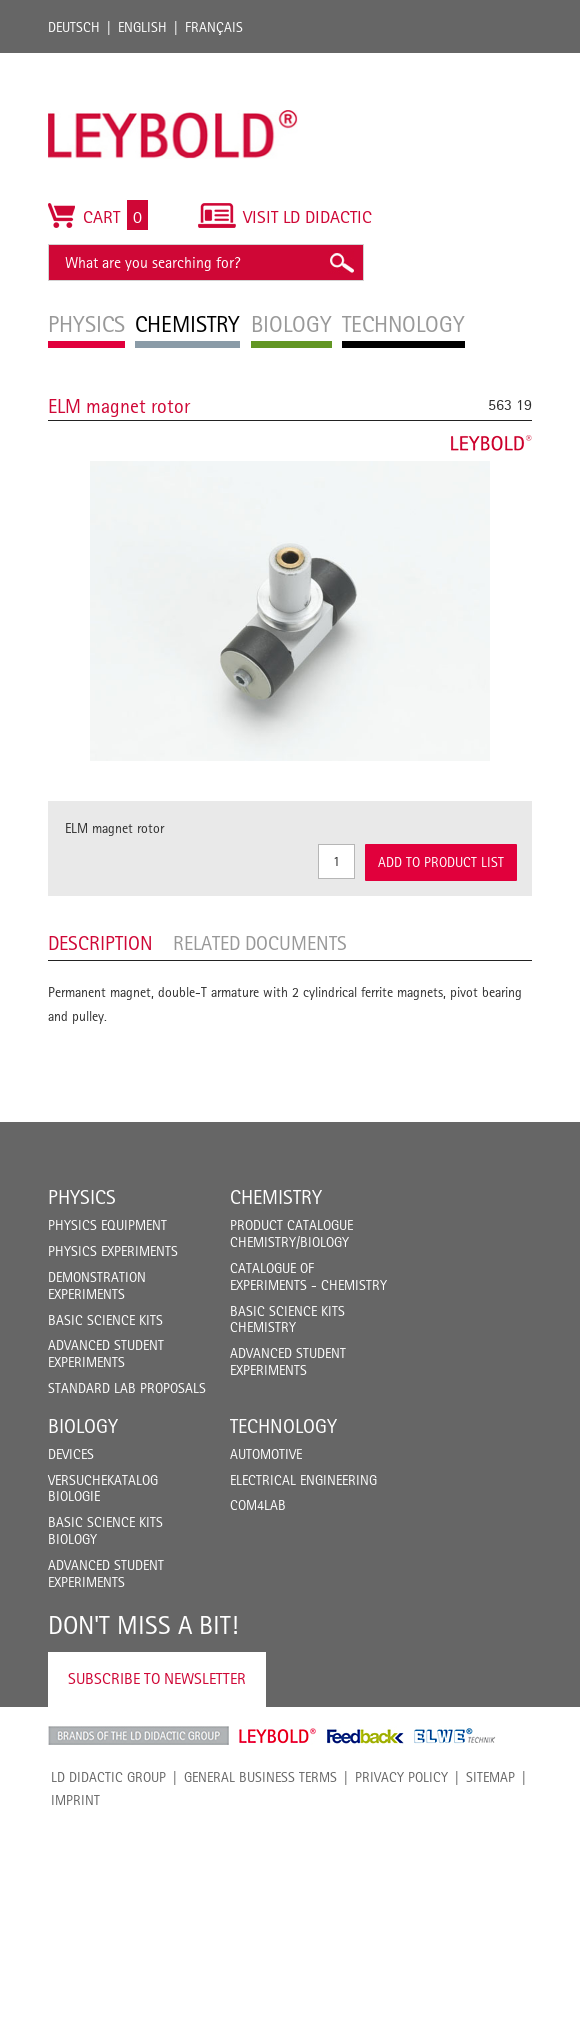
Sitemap (490, 1777)
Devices (71, 1454)
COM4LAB (258, 1505)
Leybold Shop (278, 1736)
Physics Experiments (113, 1251)
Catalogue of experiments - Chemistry (308, 1276)
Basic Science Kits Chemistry (287, 1319)
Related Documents (260, 943)
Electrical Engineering (303, 1480)
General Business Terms (260, 1777)
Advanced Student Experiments (106, 1353)
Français (214, 27)
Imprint (75, 1800)
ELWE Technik (455, 1736)
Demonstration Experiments (97, 1285)
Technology (283, 1426)
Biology (83, 1426)
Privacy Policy (401, 1777)
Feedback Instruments (365, 1736)
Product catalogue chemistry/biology (291, 1233)
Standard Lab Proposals (127, 1388)
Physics (82, 1197)
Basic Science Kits (105, 1320)
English (142, 27)
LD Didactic (138, 1736)
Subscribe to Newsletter (157, 1678)
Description (100, 943)
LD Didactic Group (108, 1777)
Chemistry (276, 1197)
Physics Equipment (107, 1225)
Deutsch (74, 27)
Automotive (266, 1454)
